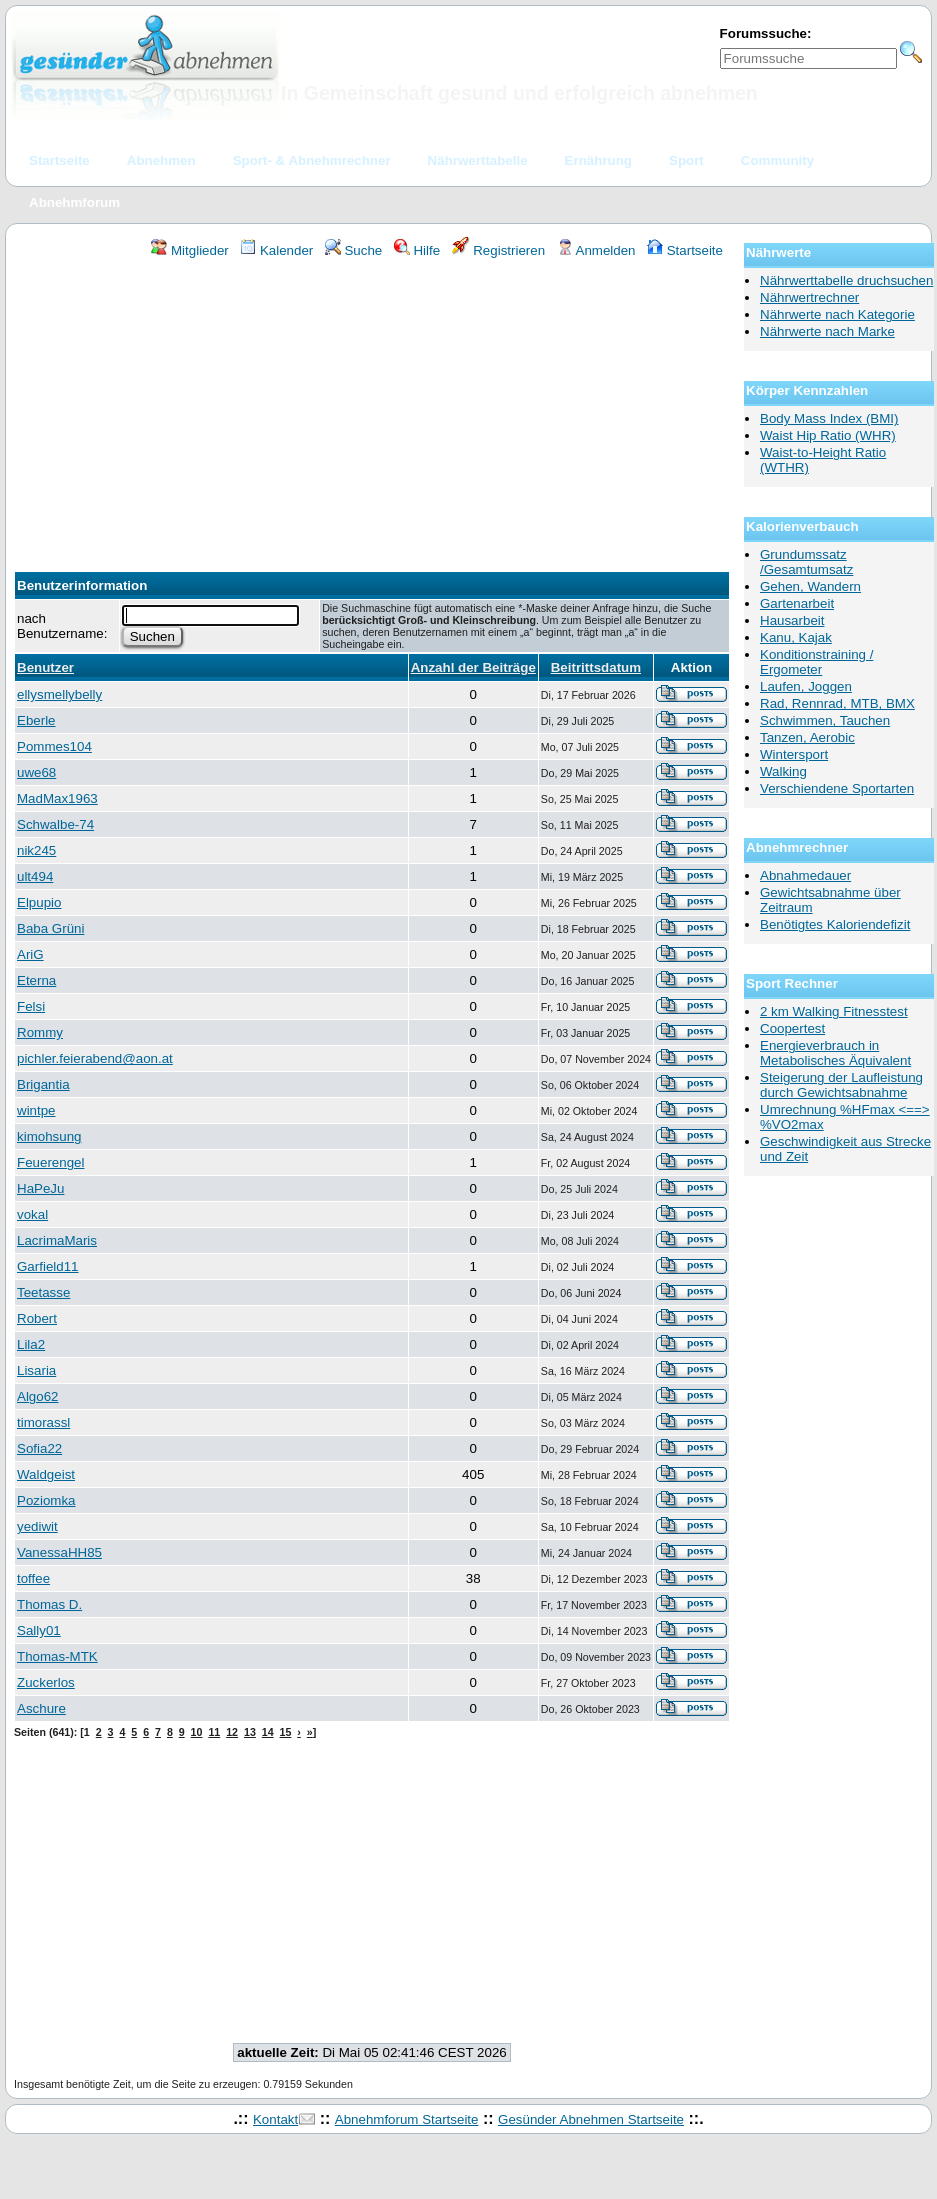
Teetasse (43, 1292)
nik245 (36, 850)
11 (214, 1732)
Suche (354, 250)
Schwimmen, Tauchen (825, 720)
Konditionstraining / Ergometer (816, 662)
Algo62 (38, 1396)
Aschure (41, 1708)
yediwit (37, 1526)
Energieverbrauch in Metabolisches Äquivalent (835, 1053)
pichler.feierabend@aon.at (95, 1058)
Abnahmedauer (805, 875)
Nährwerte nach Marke (827, 331)
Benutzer (45, 667)
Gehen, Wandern (810, 586)
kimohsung (49, 1136)
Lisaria (36, 1370)
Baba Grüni (50, 928)
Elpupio (39, 902)
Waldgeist (46, 1474)
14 (268, 1732)
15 (286, 1732)
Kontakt (275, 2119)
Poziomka (46, 1500)
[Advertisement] (372, 409)
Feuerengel (50, 1162)
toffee (33, 1578)
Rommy (40, 1032)
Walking (783, 771)
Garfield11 (48, 1266)
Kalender (276, 250)
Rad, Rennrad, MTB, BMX (837, 703)
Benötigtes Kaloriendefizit (835, 924)
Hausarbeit (792, 620)
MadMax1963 (57, 798)
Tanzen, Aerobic (807, 737)
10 (197, 1732)
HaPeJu (40, 1188)
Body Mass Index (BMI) (829, 418)
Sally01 (39, 1630)
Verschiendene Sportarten (837, 788)
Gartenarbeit (797, 603)
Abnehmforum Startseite (407, 2119)
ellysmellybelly (59, 694)
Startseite (685, 250)
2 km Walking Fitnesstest (834, 1011)
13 (250, 1732)
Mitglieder (189, 250)
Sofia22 (39, 1448)
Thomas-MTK (57, 1656)
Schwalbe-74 (55, 824)
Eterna (36, 980)
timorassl (43, 1422)
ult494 (35, 876)
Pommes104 (54, 746)
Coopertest (792, 1028)
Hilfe (417, 250)
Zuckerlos (46, 1682)
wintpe (36, 1110)
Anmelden (596, 250)
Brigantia (43, 1084)
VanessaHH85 (59, 1552)
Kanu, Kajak (796, 637)
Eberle (36, 720)
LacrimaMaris (57, 1240)
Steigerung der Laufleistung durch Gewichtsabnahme (841, 1085)
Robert (37, 1318)
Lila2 (31, 1344)
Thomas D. (49, 1604)
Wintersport (794, 754)
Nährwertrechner (809, 297)
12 (232, 1732)
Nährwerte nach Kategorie (837, 314)
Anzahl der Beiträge (473, 667)
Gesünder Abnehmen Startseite (591, 2119)
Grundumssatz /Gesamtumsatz (806, 562)
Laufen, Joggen (806, 686)
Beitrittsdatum (596, 667)
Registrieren (499, 250)
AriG (30, 954)
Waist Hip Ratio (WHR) (828, 435)
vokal (32, 1214)
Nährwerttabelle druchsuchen (846, 280)
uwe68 (36, 772)
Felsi (31, 1006)
